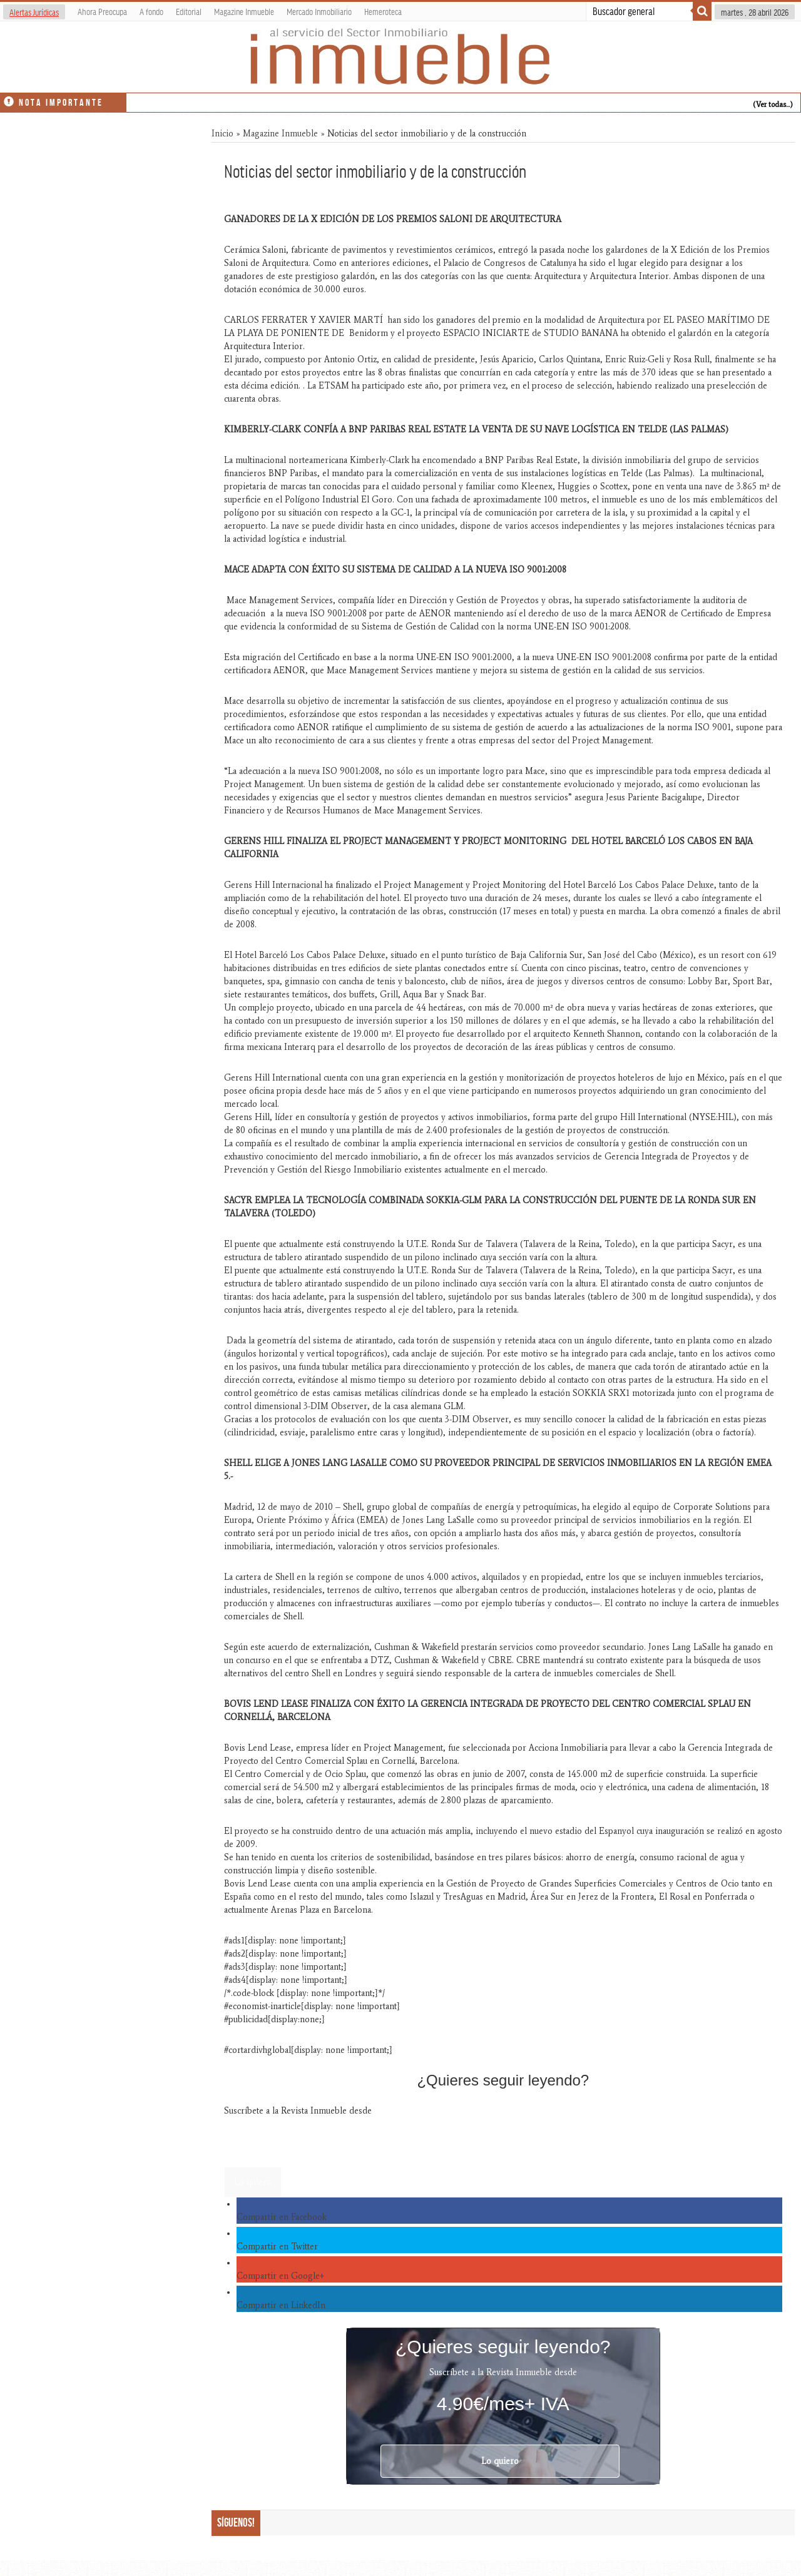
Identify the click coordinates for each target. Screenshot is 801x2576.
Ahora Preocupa (102, 11)
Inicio (222, 133)
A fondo (151, 11)
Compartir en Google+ (280, 2276)
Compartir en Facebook (282, 2217)
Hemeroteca (383, 11)
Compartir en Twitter (277, 2246)
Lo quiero (253, 2182)
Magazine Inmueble (244, 11)
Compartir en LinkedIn (281, 2305)
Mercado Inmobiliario (319, 11)
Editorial (189, 11)
